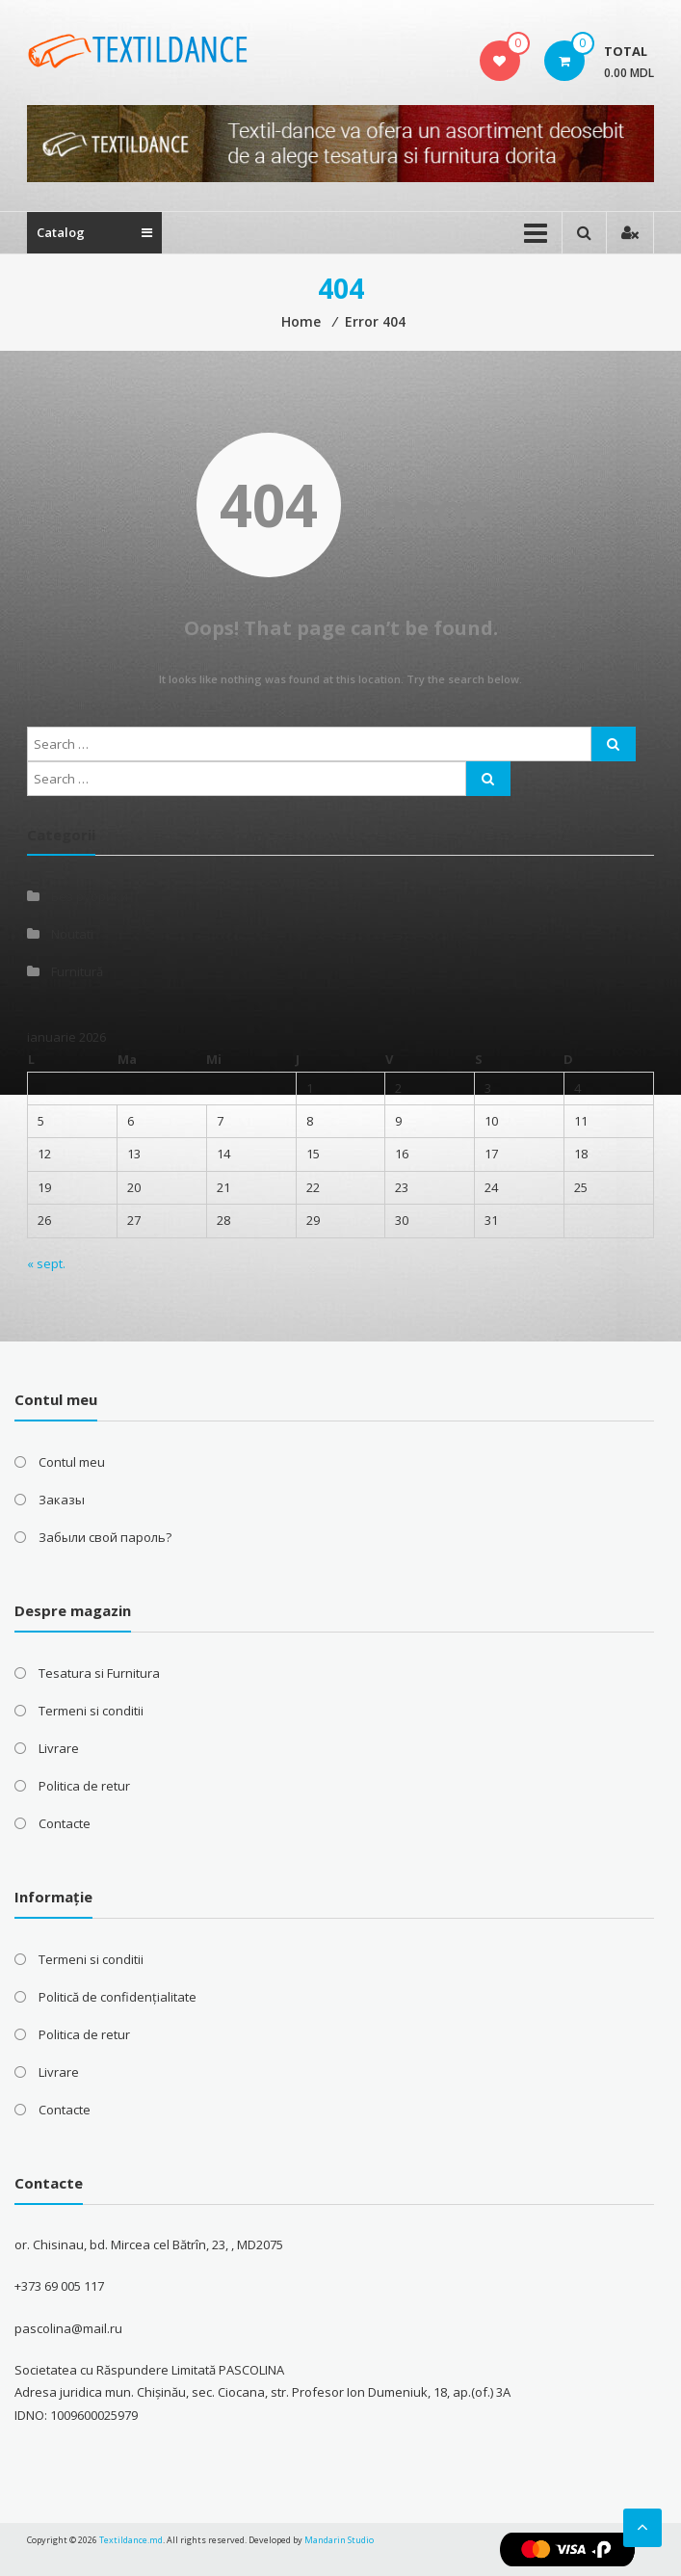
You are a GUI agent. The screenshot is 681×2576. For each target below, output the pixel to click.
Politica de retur (84, 1785)
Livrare (59, 1748)
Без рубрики (89, 896)
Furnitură (77, 971)
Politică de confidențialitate (117, 1996)
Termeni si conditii (91, 1710)
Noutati (72, 934)
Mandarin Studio (339, 2540)
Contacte (65, 1823)
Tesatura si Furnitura (99, 1673)
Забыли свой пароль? (105, 1537)
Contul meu (72, 1462)
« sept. (46, 1263)
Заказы (62, 1499)
